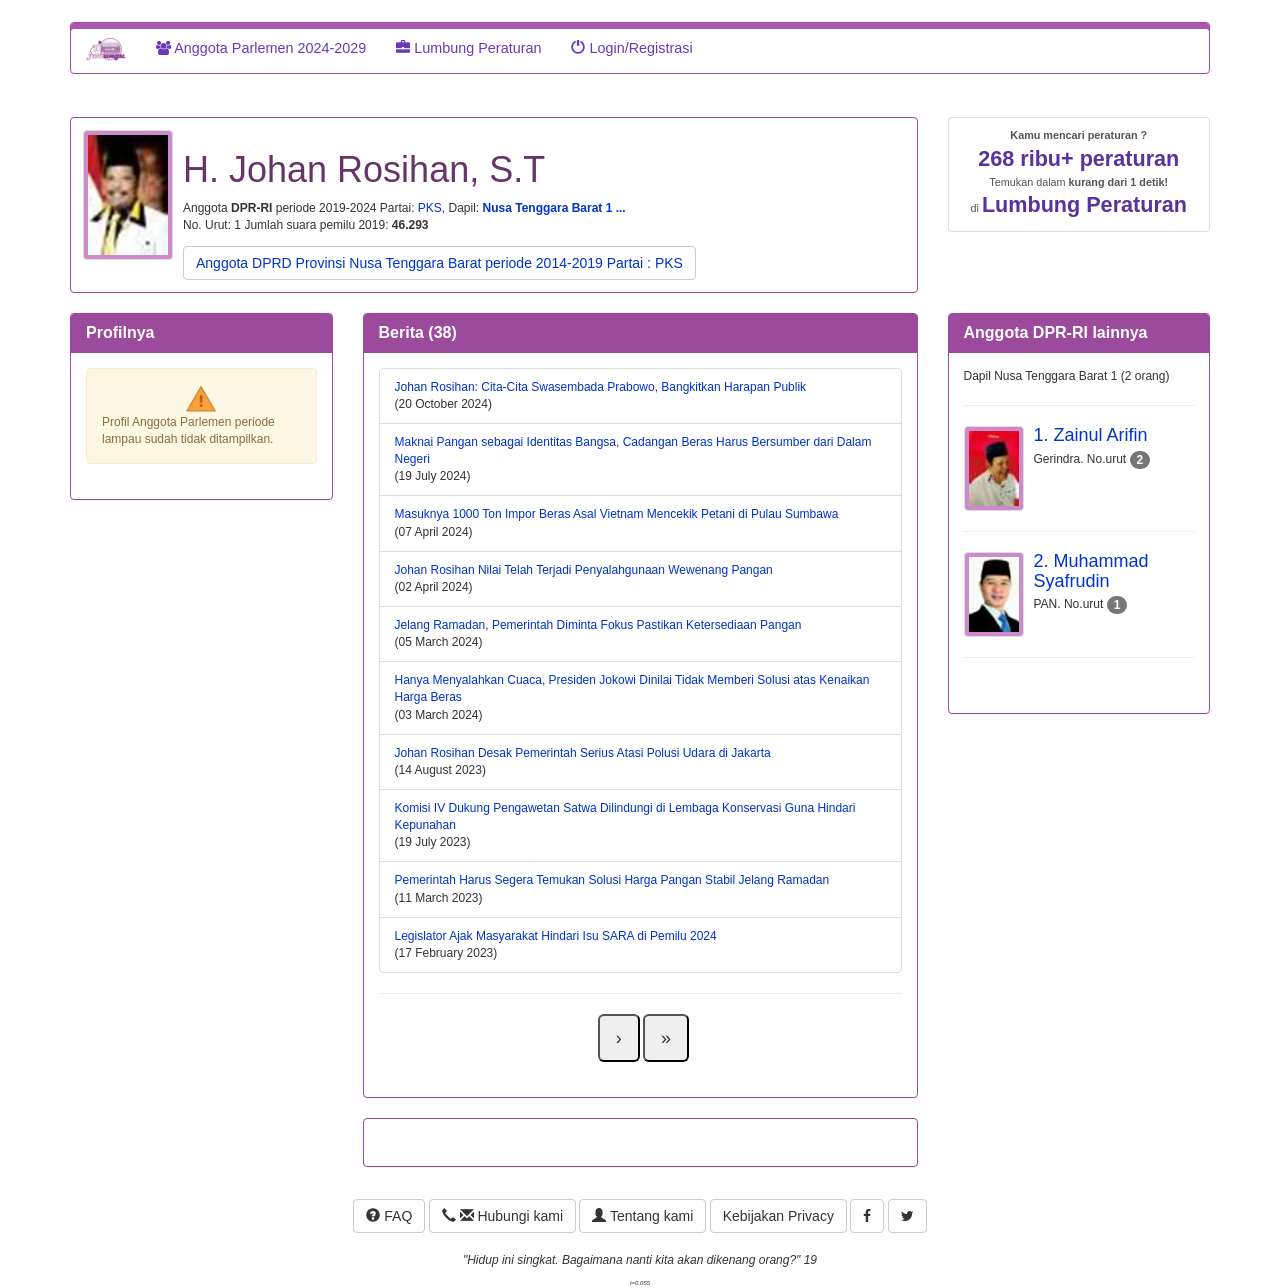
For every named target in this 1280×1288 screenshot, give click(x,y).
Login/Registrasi (631, 48)
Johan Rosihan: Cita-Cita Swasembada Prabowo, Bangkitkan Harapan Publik (601, 387)
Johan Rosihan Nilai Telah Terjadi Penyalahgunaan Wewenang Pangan (584, 570)
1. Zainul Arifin (1091, 435)
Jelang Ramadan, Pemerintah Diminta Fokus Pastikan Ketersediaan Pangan (598, 625)
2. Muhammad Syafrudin (1091, 571)
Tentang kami (642, 1216)
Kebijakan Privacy (778, 1216)
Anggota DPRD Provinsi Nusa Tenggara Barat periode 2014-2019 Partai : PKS (439, 263)
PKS (430, 208)
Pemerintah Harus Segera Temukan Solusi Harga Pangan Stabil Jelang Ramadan (612, 880)
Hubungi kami (502, 1216)
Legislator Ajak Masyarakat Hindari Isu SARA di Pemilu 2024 (556, 936)
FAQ (389, 1216)
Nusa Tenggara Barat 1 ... (554, 208)
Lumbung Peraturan (468, 48)
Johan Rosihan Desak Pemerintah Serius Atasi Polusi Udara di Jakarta (583, 753)
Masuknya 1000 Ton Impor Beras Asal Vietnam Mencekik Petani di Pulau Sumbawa (617, 514)
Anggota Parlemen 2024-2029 (261, 48)
